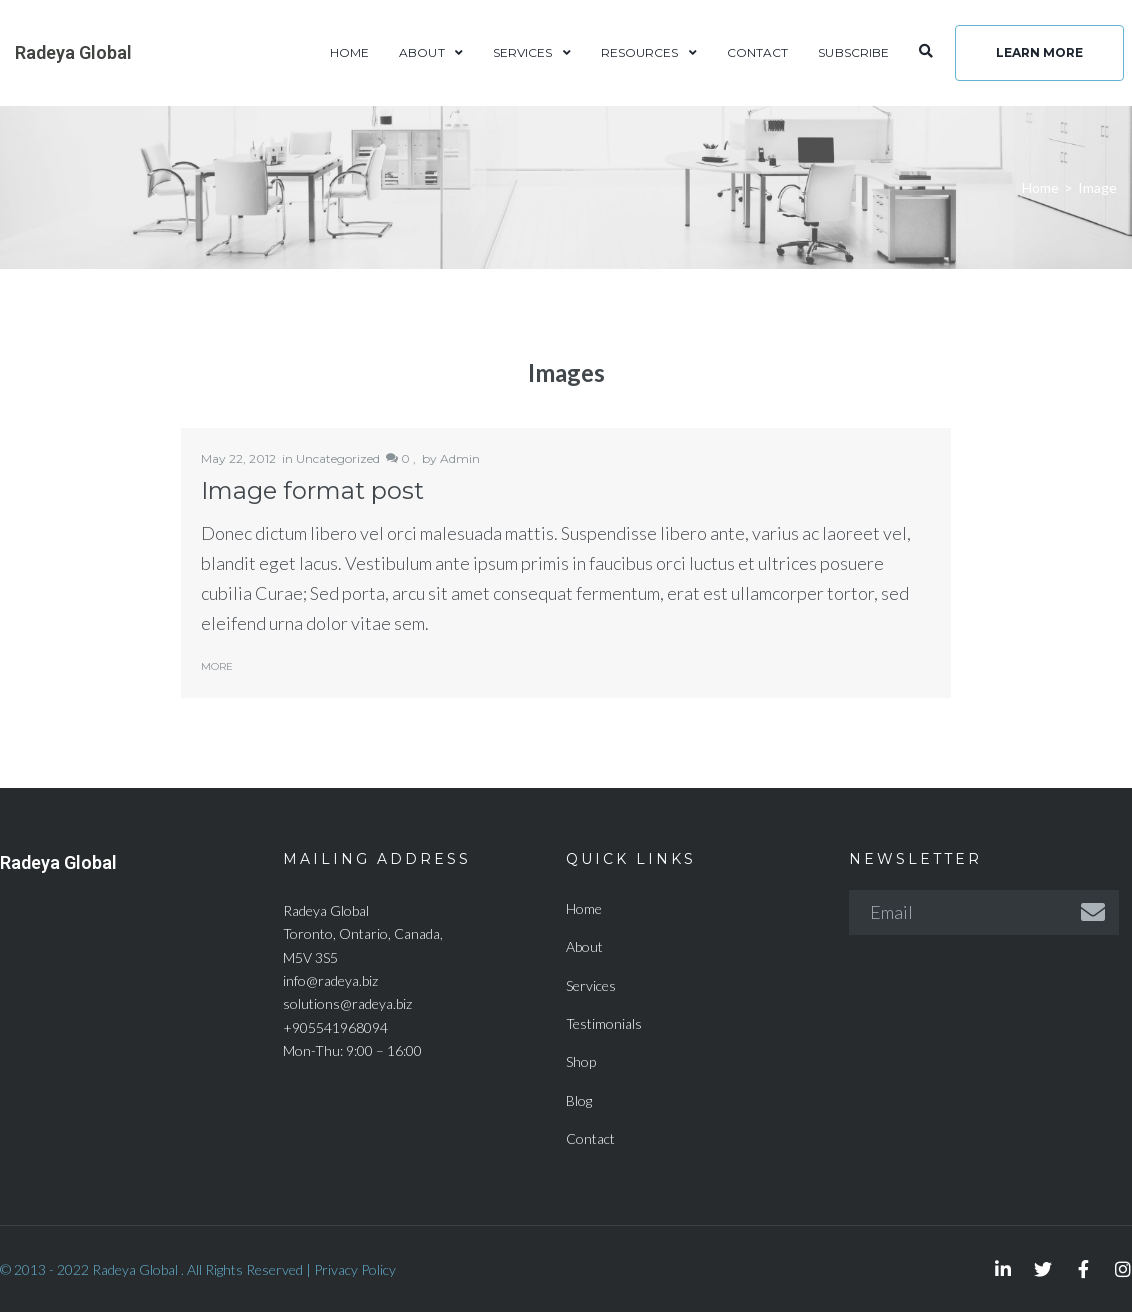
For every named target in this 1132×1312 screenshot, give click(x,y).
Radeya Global (566, 644)
